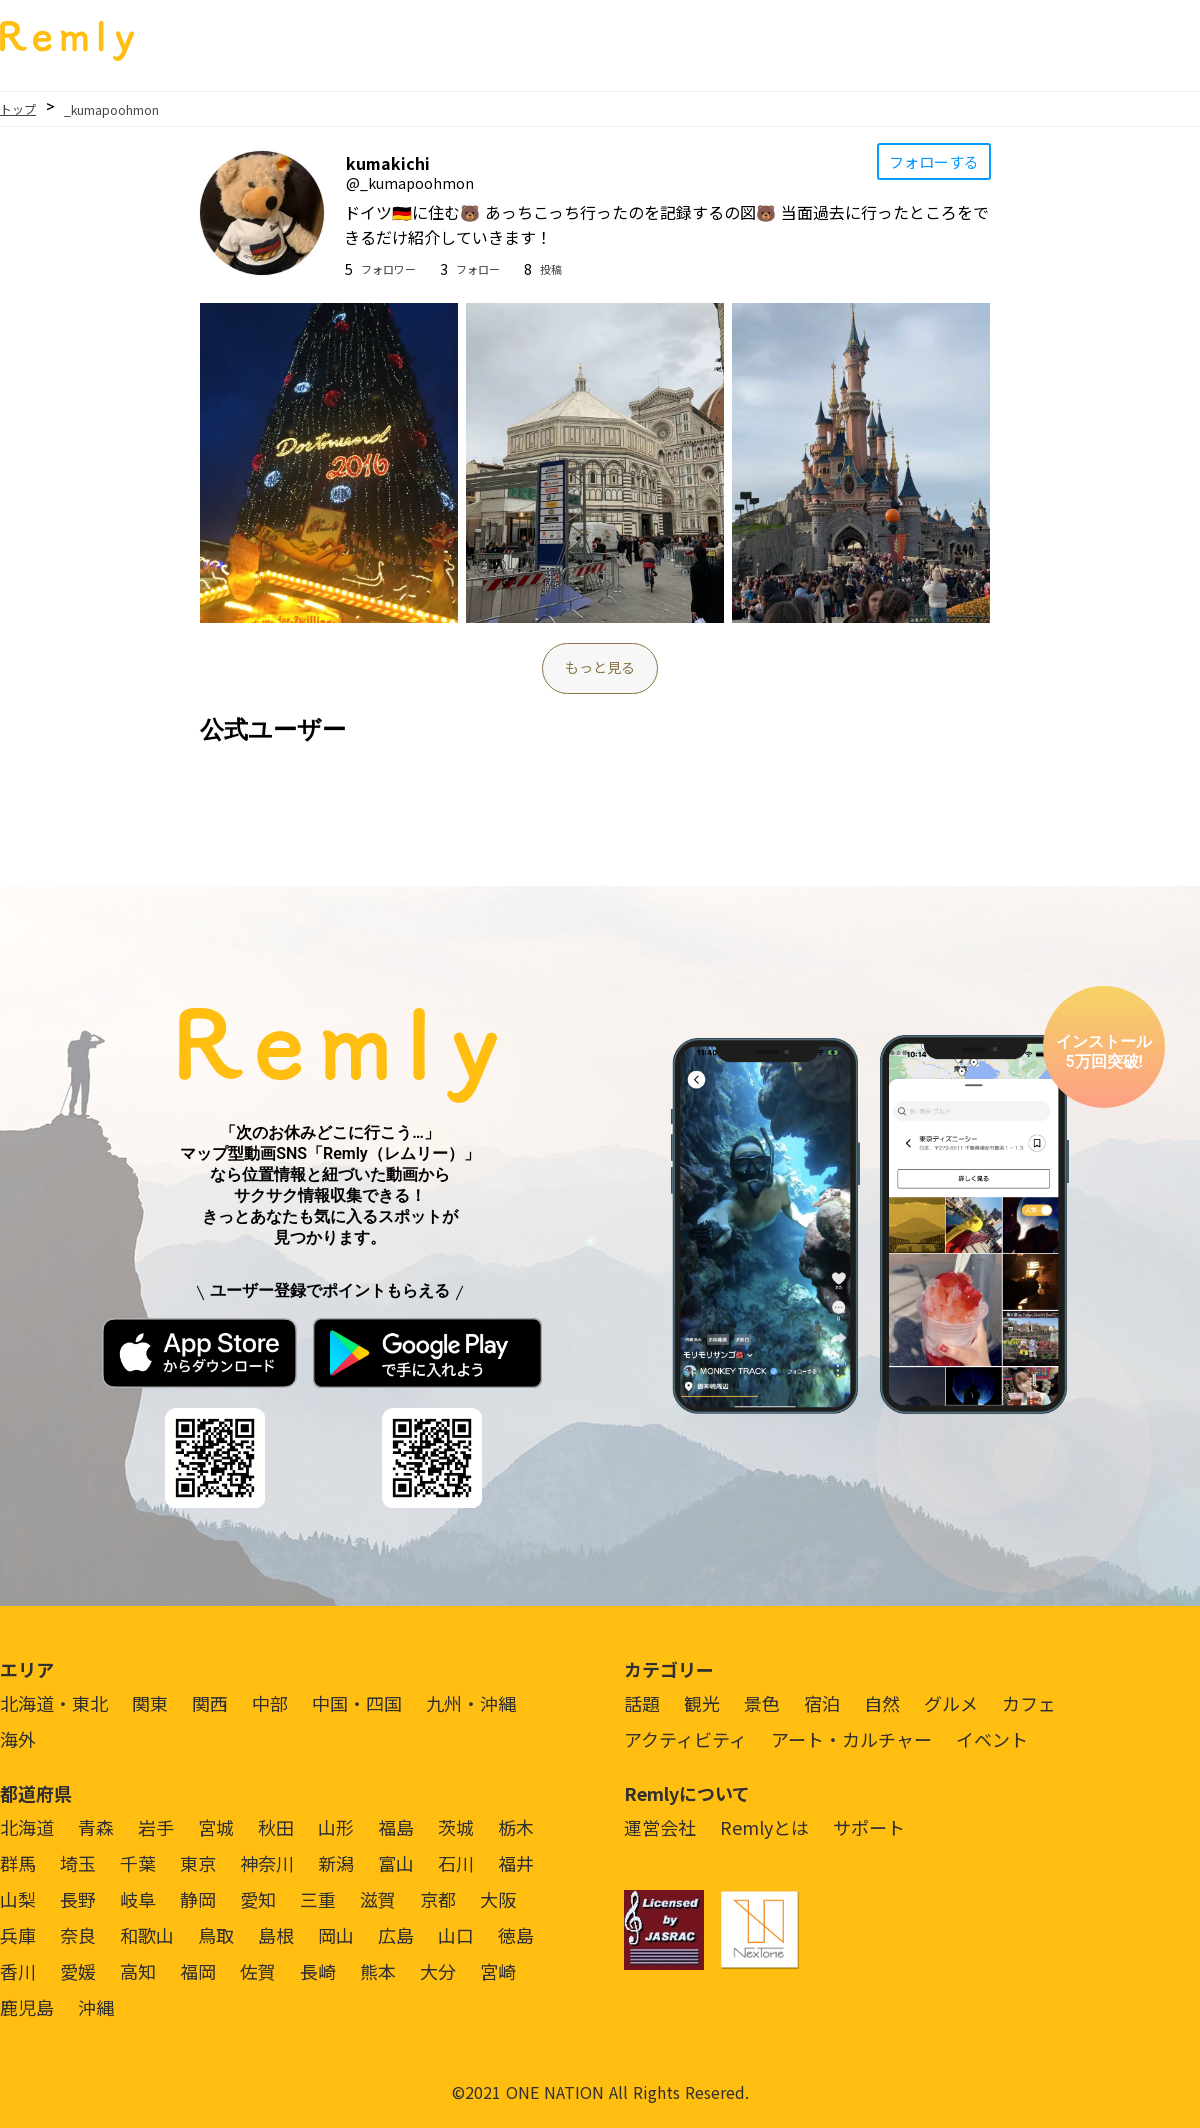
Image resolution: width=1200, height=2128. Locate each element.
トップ (18, 108)
